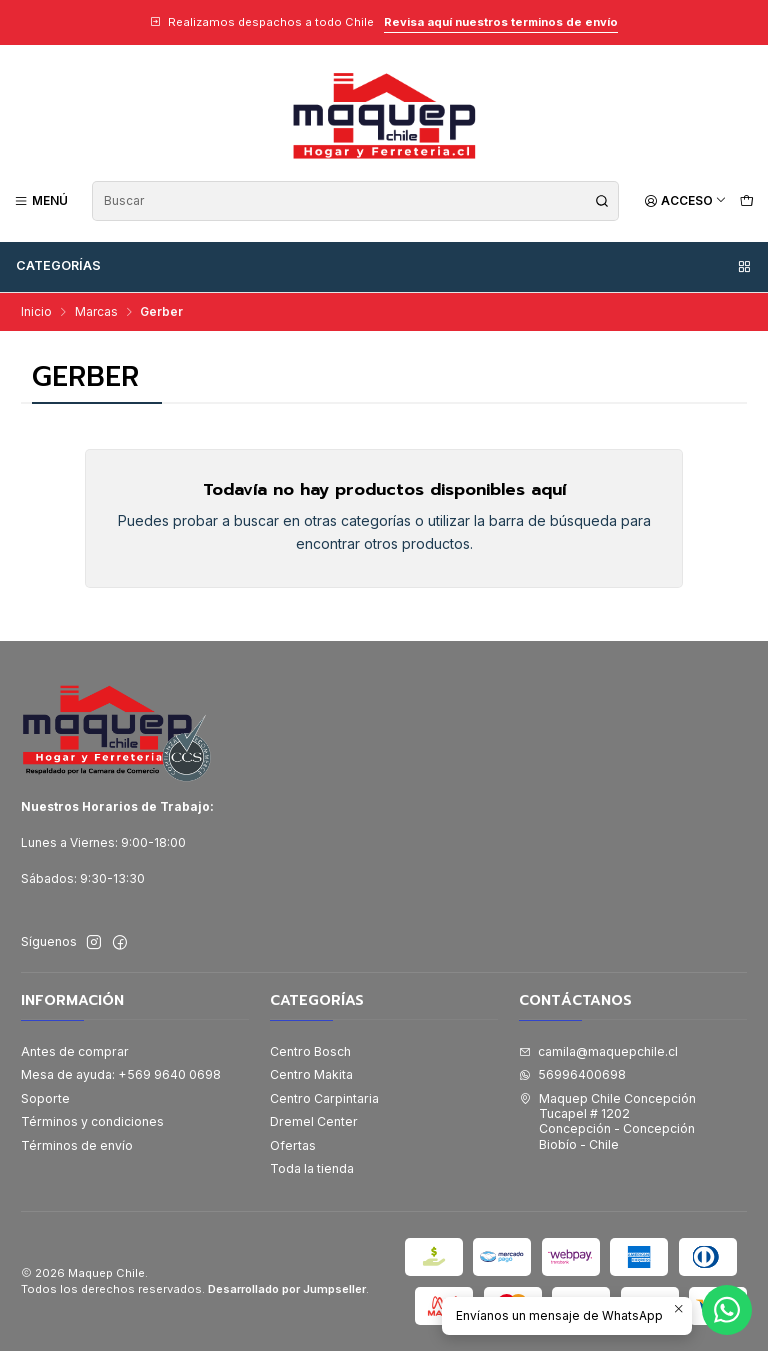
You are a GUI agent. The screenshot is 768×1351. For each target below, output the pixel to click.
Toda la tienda (312, 1168)
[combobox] (355, 201)
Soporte (45, 1098)
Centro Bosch (310, 1051)
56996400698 (572, 1074)
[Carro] (746, 200)
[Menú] (41, 200)
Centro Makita (311, 1074)
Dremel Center (314, 1121)
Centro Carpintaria (324, 1098)
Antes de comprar (75, 1051)
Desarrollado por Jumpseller (287, 1289)
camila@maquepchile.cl (598, 1051)
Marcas (96, 312)
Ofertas (293, 1145)
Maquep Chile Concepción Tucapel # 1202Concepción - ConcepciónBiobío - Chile (607, 1121)
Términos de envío (77, 1145)
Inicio (36, 312)
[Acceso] (685, 200)
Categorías (384, 266)
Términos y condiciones (92, 1121)
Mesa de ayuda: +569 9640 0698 (121, 1074)
